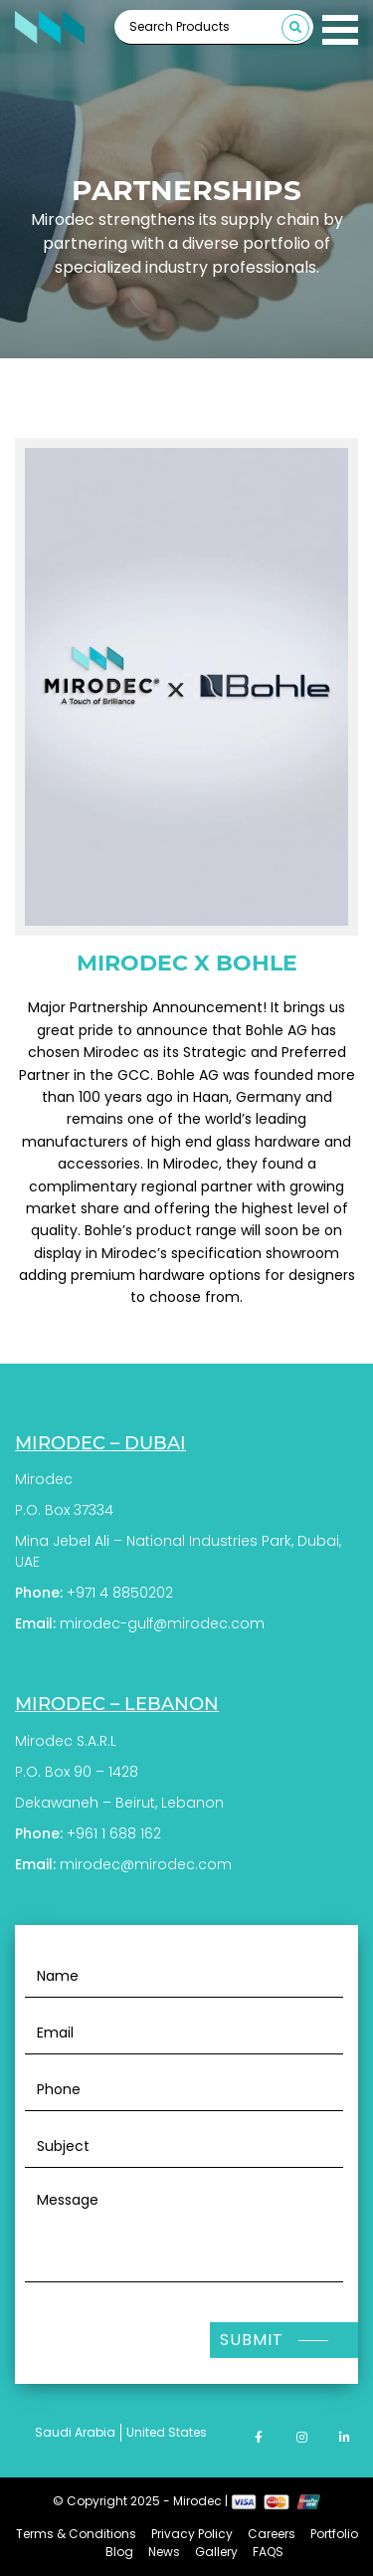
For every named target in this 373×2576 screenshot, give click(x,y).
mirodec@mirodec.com (146, 1864)
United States (166, 2432)
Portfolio (334, 2533)
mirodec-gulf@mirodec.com (162, 1623)
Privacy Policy (192, 2533)
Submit (251, 2339)
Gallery (216, 2551)
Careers (271, 2533)
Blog (119, 2551)
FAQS (268, 2551)
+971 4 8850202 (120, 1593)
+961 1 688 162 (114, 1833)
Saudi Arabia (75, 2432)
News (164, 2551)
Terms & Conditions (76, 2533)
